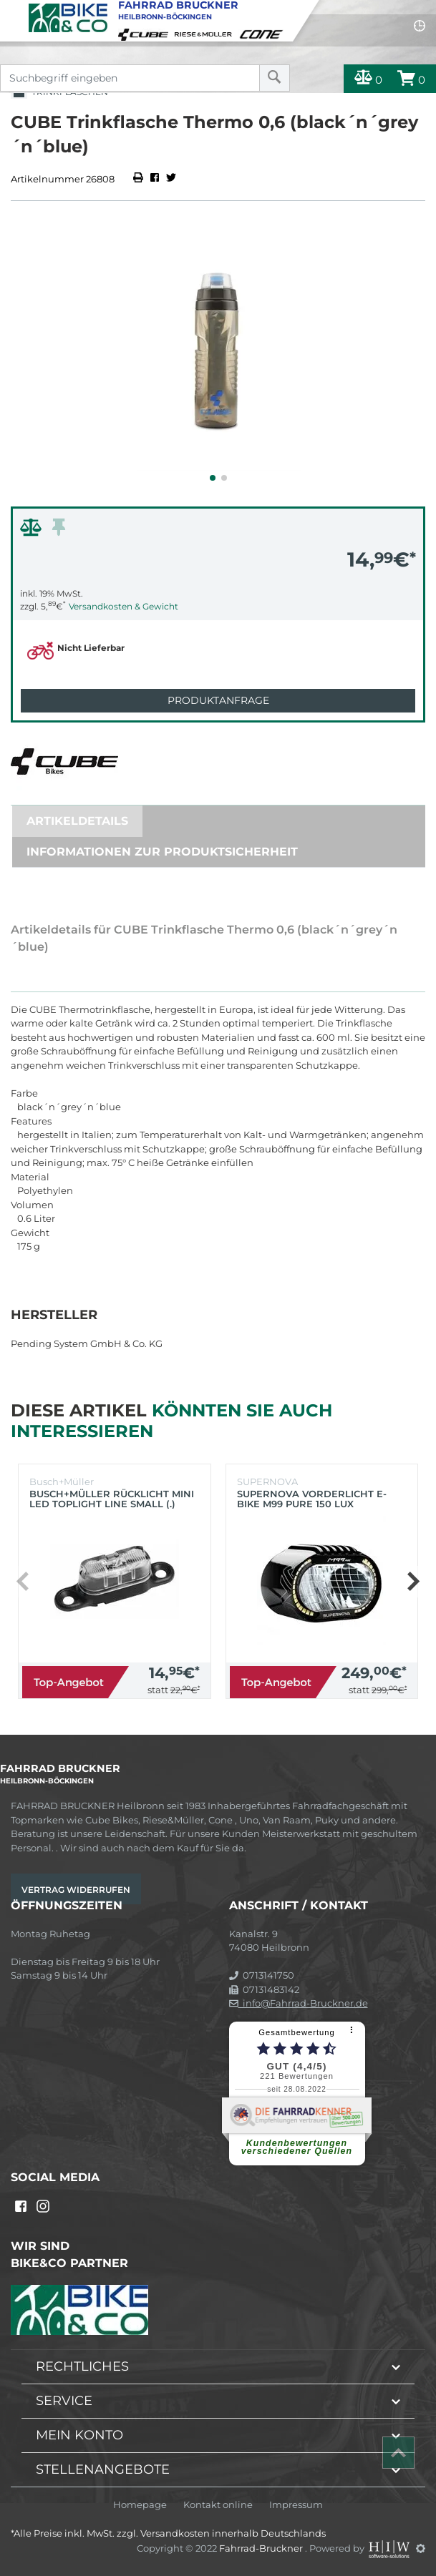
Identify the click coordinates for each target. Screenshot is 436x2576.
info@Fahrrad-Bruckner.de (298, 2003)
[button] (212, 478)
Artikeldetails (77, 821)
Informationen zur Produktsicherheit (162, 851)
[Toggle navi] (12, 11)
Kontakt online (218, 2504)
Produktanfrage (218, 700)
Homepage (140, 2504)
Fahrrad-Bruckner (262, 2548)
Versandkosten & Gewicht (123, 606)
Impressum (296, 2504)
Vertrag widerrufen (75, 1889)
